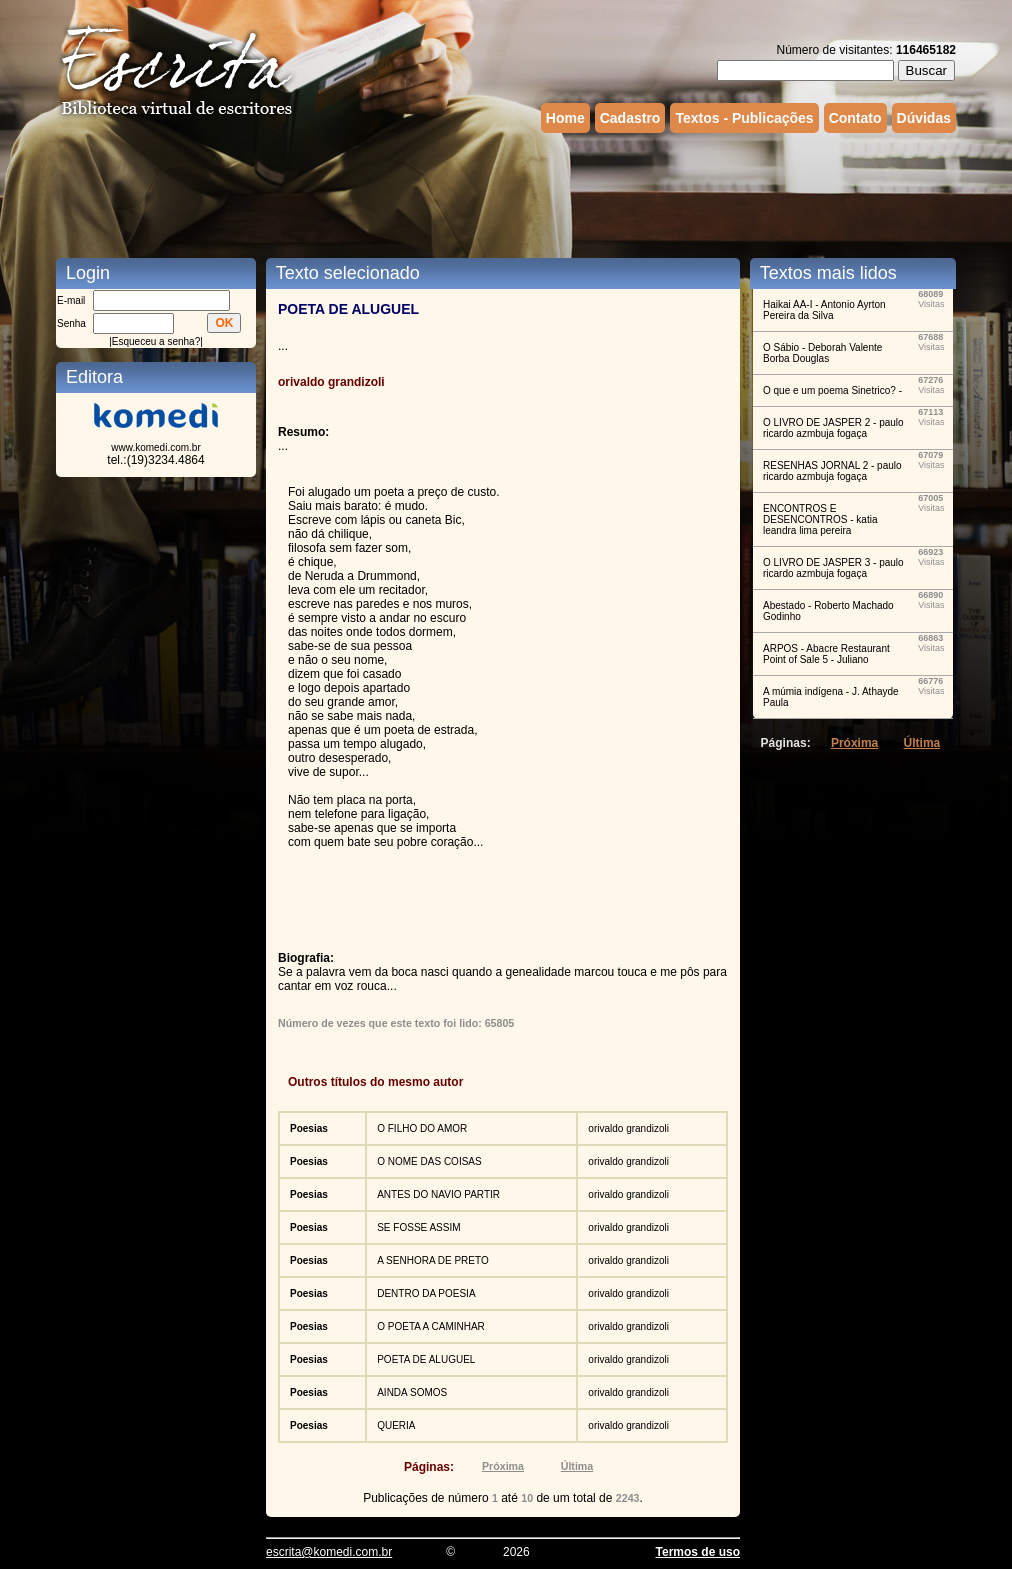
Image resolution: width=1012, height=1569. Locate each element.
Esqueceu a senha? (156, 341)
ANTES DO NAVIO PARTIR (438, 1194)
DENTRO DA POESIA (426, 1293)
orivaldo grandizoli (628, 1128)
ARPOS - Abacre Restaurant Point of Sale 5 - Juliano (826, 654)
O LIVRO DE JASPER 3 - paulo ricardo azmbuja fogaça (833, 568)
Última (577, 1466)
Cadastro (630, 118)
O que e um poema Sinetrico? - (832, 390)
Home (565, 118)
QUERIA (396, 1425)
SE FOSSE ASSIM (418, 1227)
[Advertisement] (506, 193)
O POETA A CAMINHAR (431, 1326)
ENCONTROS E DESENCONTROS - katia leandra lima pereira (820, 519)
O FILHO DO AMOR (422, 1128)
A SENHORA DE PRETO (433, 1260)
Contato (855, 118)
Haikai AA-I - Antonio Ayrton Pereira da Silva (824, 310)
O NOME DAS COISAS (429, 1161)
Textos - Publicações (744, 118)
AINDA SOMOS (412, 1392)
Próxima (503, 1466)
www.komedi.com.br (155, 447)
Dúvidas (924, 118)
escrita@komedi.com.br (329, 1552)
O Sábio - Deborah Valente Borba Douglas (822, 353)
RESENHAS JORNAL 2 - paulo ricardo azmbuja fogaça (832, 471)
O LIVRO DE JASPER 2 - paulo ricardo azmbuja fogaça (833, 428)
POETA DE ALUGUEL (426, 1359)
